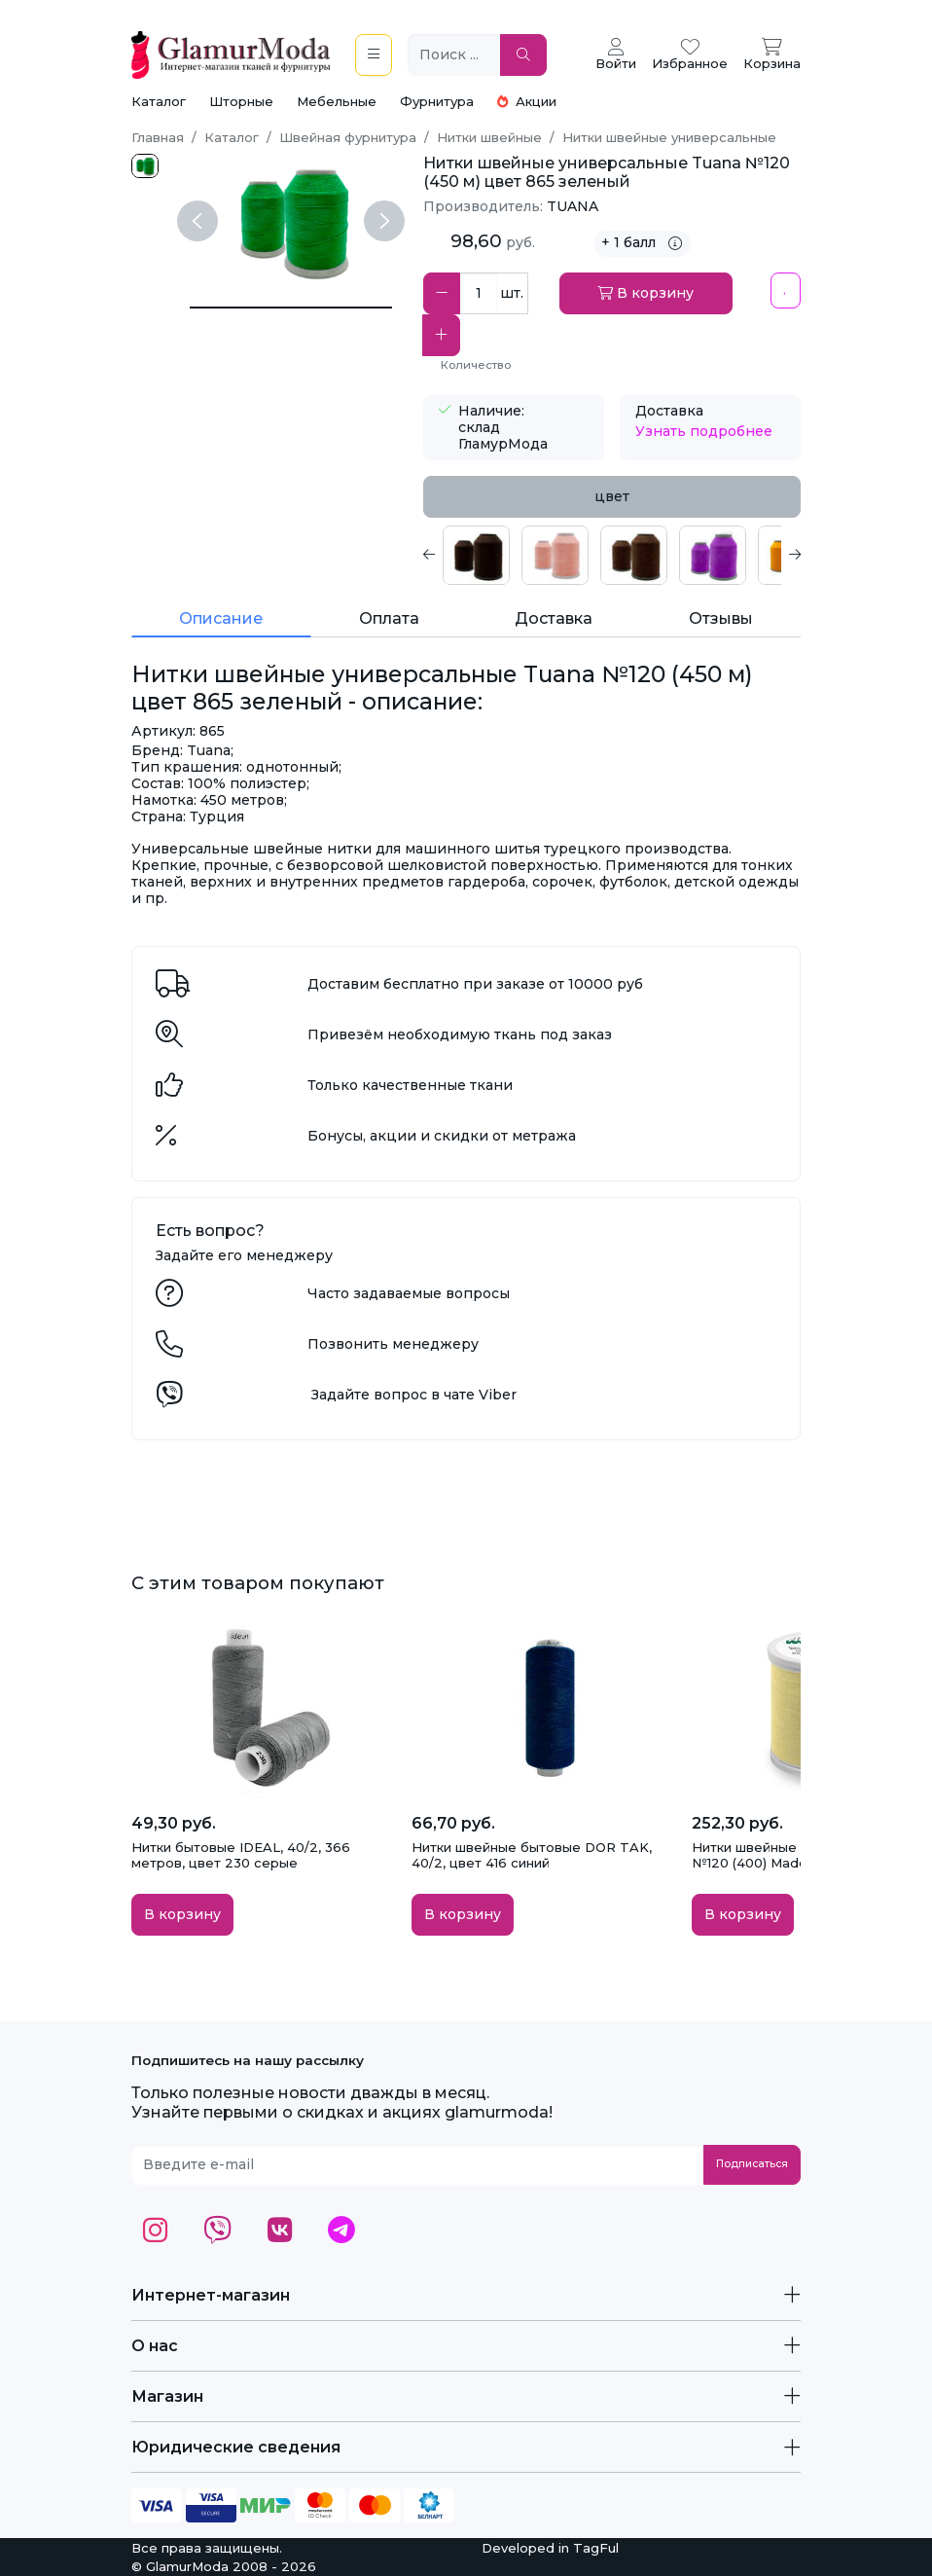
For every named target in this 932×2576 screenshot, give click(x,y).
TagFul (596, 2548)
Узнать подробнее (703, 431)
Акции (526, 101)
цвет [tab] (611, 496)
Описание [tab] (221, 618)
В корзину (645, 293)
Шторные (241, 101)
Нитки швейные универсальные (669, 137)
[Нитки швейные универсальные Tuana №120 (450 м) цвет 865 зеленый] (291, 307)
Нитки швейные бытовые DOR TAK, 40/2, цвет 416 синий (532, 1854)
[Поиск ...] (454, 55)
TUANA (572, 206)
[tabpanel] (612, 555)
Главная (157, 137)
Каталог (158, 101)
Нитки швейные (489, 137)
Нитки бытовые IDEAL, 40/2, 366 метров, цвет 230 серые (240, 1854)
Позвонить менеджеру (393, 1344)
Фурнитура (437, 101)
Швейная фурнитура (347, 137)
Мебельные (336, 101)
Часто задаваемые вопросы (408, 1293)
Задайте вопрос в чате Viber (414, 1394)
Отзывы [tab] (721, 618)
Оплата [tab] (389, 618)
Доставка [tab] (553, 618)
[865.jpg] (145, 166)
